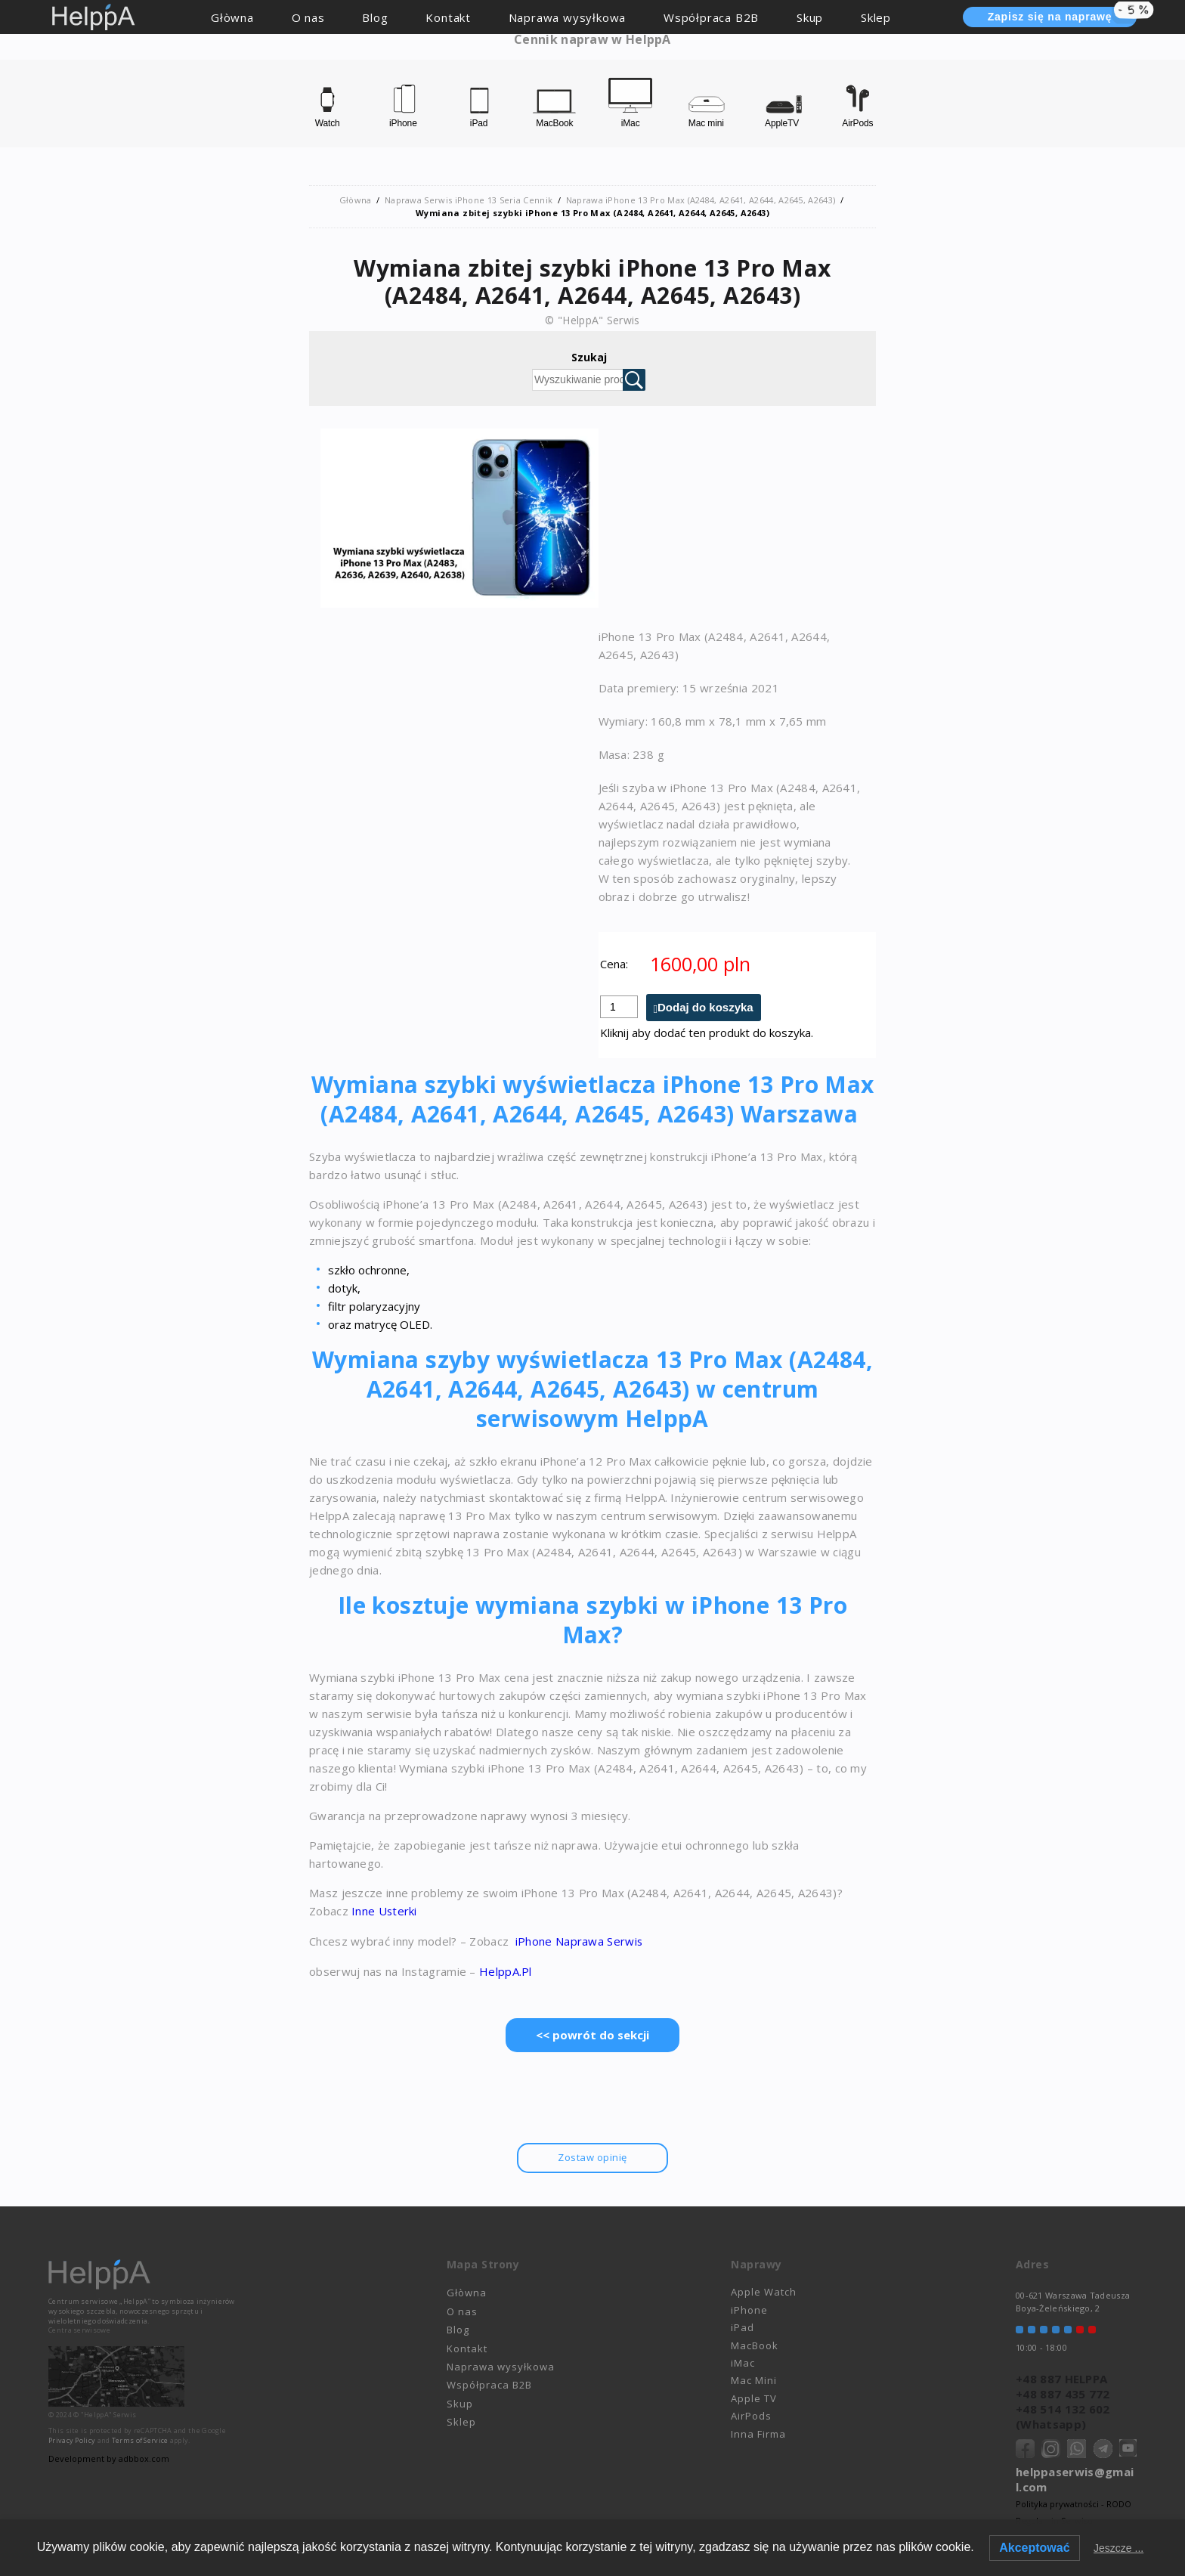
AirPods (751, 2413)
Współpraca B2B (711, 17)
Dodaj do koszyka (705, 1007)
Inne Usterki (383, 1910)
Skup (810, 17)
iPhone (749, 2307)
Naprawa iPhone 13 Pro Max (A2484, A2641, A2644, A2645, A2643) (700, 200)
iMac (743, 2360)
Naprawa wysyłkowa (568, 17)
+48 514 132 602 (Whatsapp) (1063, 2414)
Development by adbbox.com (108, 2456)
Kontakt (448, 17)
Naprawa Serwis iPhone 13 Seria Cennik (468, 200)
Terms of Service (140, 2438)
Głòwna (232, 17)
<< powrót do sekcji (592, 2033)
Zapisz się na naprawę (1062, 15)
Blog (375, 17)
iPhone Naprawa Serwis (578, 1940)
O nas (308, 17)
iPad (742, 2325)
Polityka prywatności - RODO (1073, 2501)
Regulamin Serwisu (1054, 2518)
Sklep (876, 17)
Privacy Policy (71, 2438)
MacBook (754, 2343)
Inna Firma (758, 2431)
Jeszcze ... (1118, 2548)
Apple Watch (764, 2290)
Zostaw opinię (592, 2156)
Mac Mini (754, 2379)
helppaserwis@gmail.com (1075, 2477)
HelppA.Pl (505, 1969)
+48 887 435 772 (1063, 2391)
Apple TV (754, 2396)
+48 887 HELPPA (1061, 2376)
